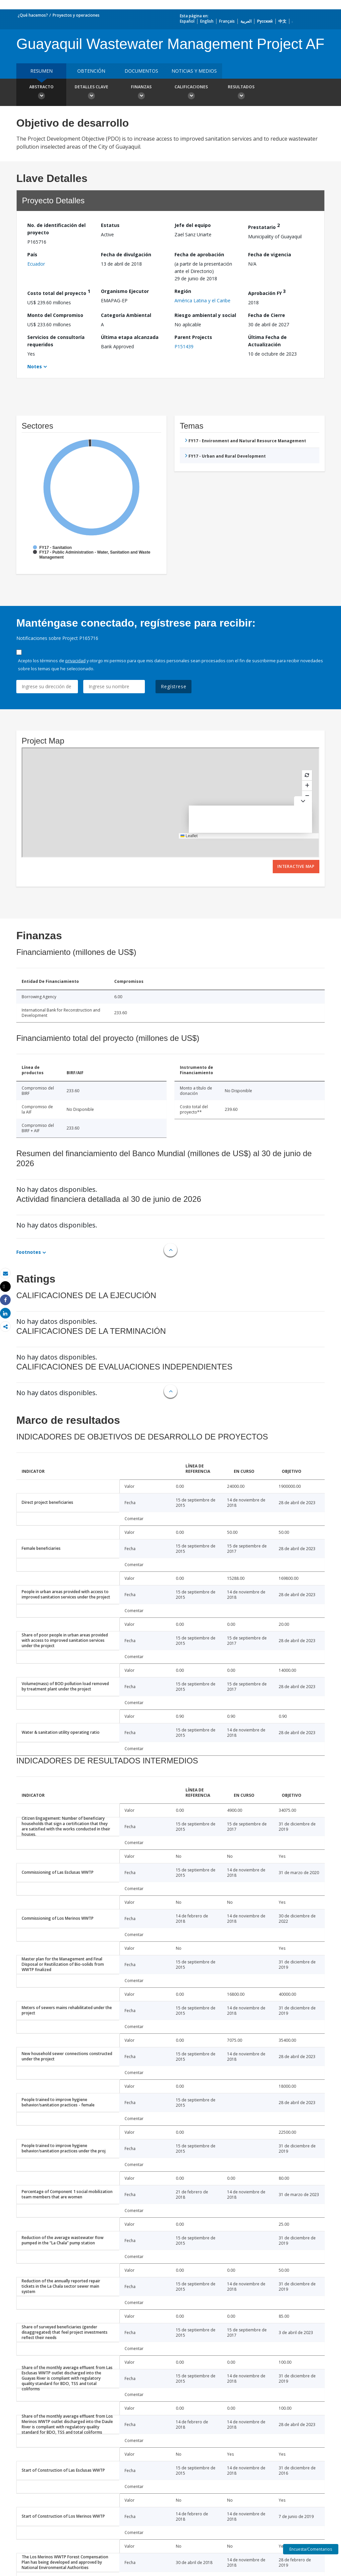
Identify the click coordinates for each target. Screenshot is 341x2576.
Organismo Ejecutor (125, 291)
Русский (265, 21)
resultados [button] (241, 93)
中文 (282, 21)
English (206, 21)
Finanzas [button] (141, 93)
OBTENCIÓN (91, 71)
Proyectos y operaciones (76, 15)
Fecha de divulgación (126, 254)
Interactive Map (296, 866)
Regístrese (173, 686)
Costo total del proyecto (58, 292)
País (32, 254)
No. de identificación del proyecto (56, 229)
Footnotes (28, 1252)
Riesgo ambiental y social (205, 315)
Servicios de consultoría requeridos (56, 341)
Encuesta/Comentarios (310, 2549)
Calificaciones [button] (191, 93)
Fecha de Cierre (266, 315)
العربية (245, 21)
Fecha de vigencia (269, 254)
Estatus (110, 225)
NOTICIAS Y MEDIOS (194, 71)
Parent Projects (193, 337)
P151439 (183, 346)
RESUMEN (41, 71)
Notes (34, 366)
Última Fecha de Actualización (267, 341)
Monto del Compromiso (55, 315)
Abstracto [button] (41, 93)
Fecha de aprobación (199, 254)
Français (227, 21)
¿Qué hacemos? (33, 15)
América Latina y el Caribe (202, 300)
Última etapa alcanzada (130, 337)
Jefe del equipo (192, 225)
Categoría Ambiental (126, 315)
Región (182, 291)
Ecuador (36, 264)
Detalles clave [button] (91, 93)
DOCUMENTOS (141, 71)
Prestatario (264, 226)
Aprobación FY (267, 292)
